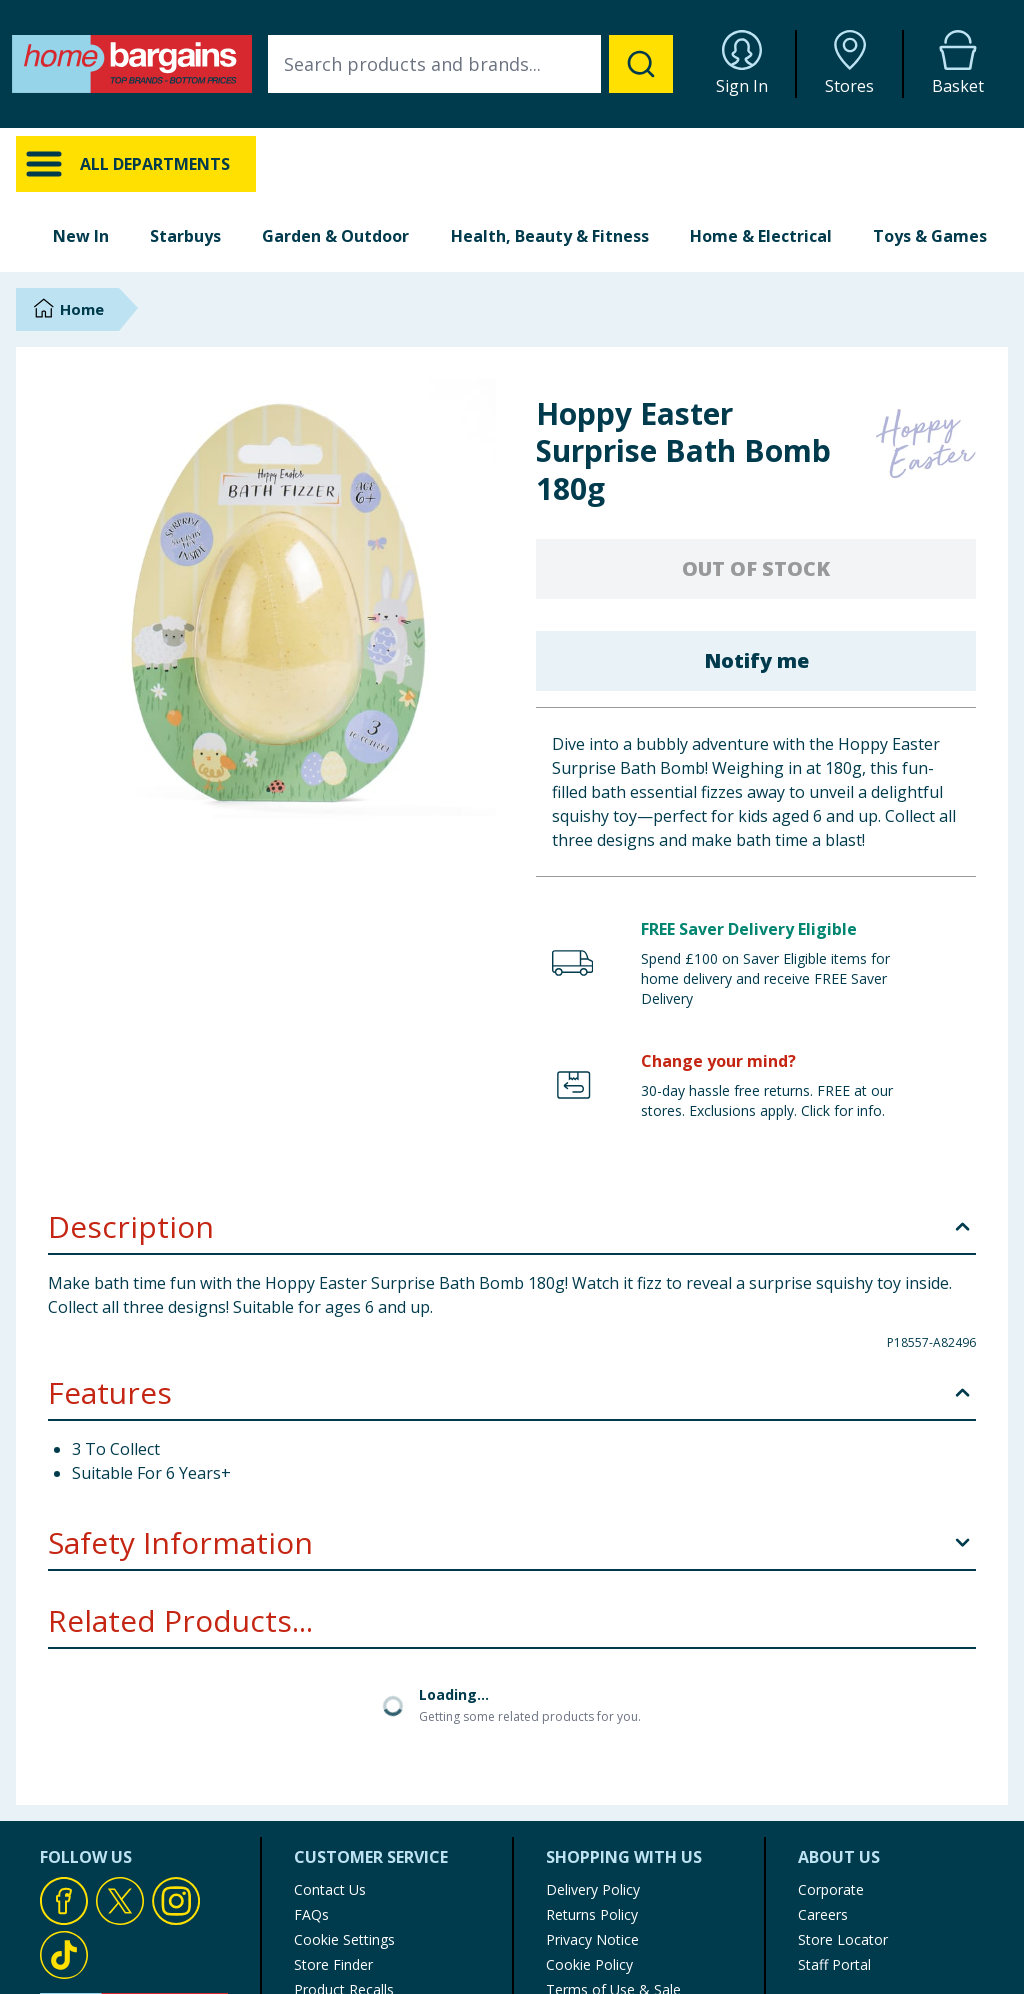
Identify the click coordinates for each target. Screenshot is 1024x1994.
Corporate (831, 1889)
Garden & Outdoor (335, 236)
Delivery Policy (593, 1889)
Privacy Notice (592, 1939)
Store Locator (843, 1939)
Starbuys (185, 236)
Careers (823, 1914)
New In (81, 236)
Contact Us (330, 1889)
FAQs (311, 1914)
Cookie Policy (589, 1964)
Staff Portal (834, 1964)
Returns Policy (592, 1914)
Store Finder (333, 1964)
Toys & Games (930, 236)
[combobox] (470, 64)
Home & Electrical (761, 236)
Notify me (756, 660)
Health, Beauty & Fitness (550, 236)
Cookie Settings (344, 1939)
